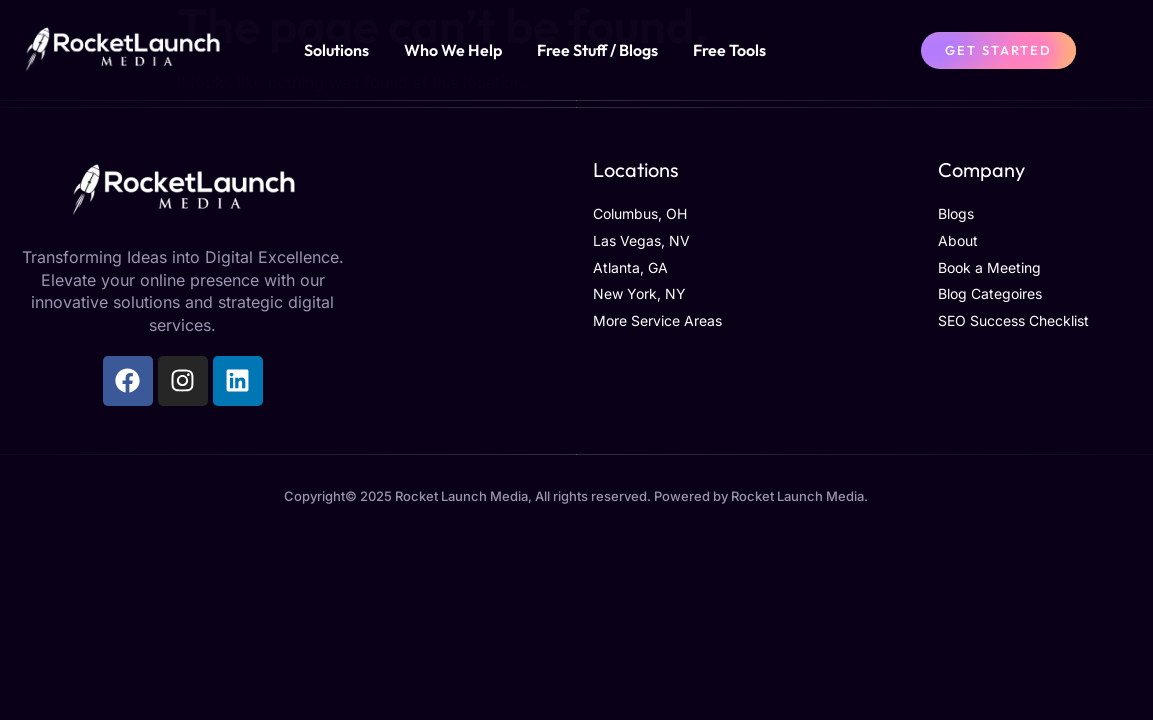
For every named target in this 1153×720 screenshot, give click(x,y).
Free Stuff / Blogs (597, 50)
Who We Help (453, 50)
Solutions (336, 50)
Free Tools (729, 50)
